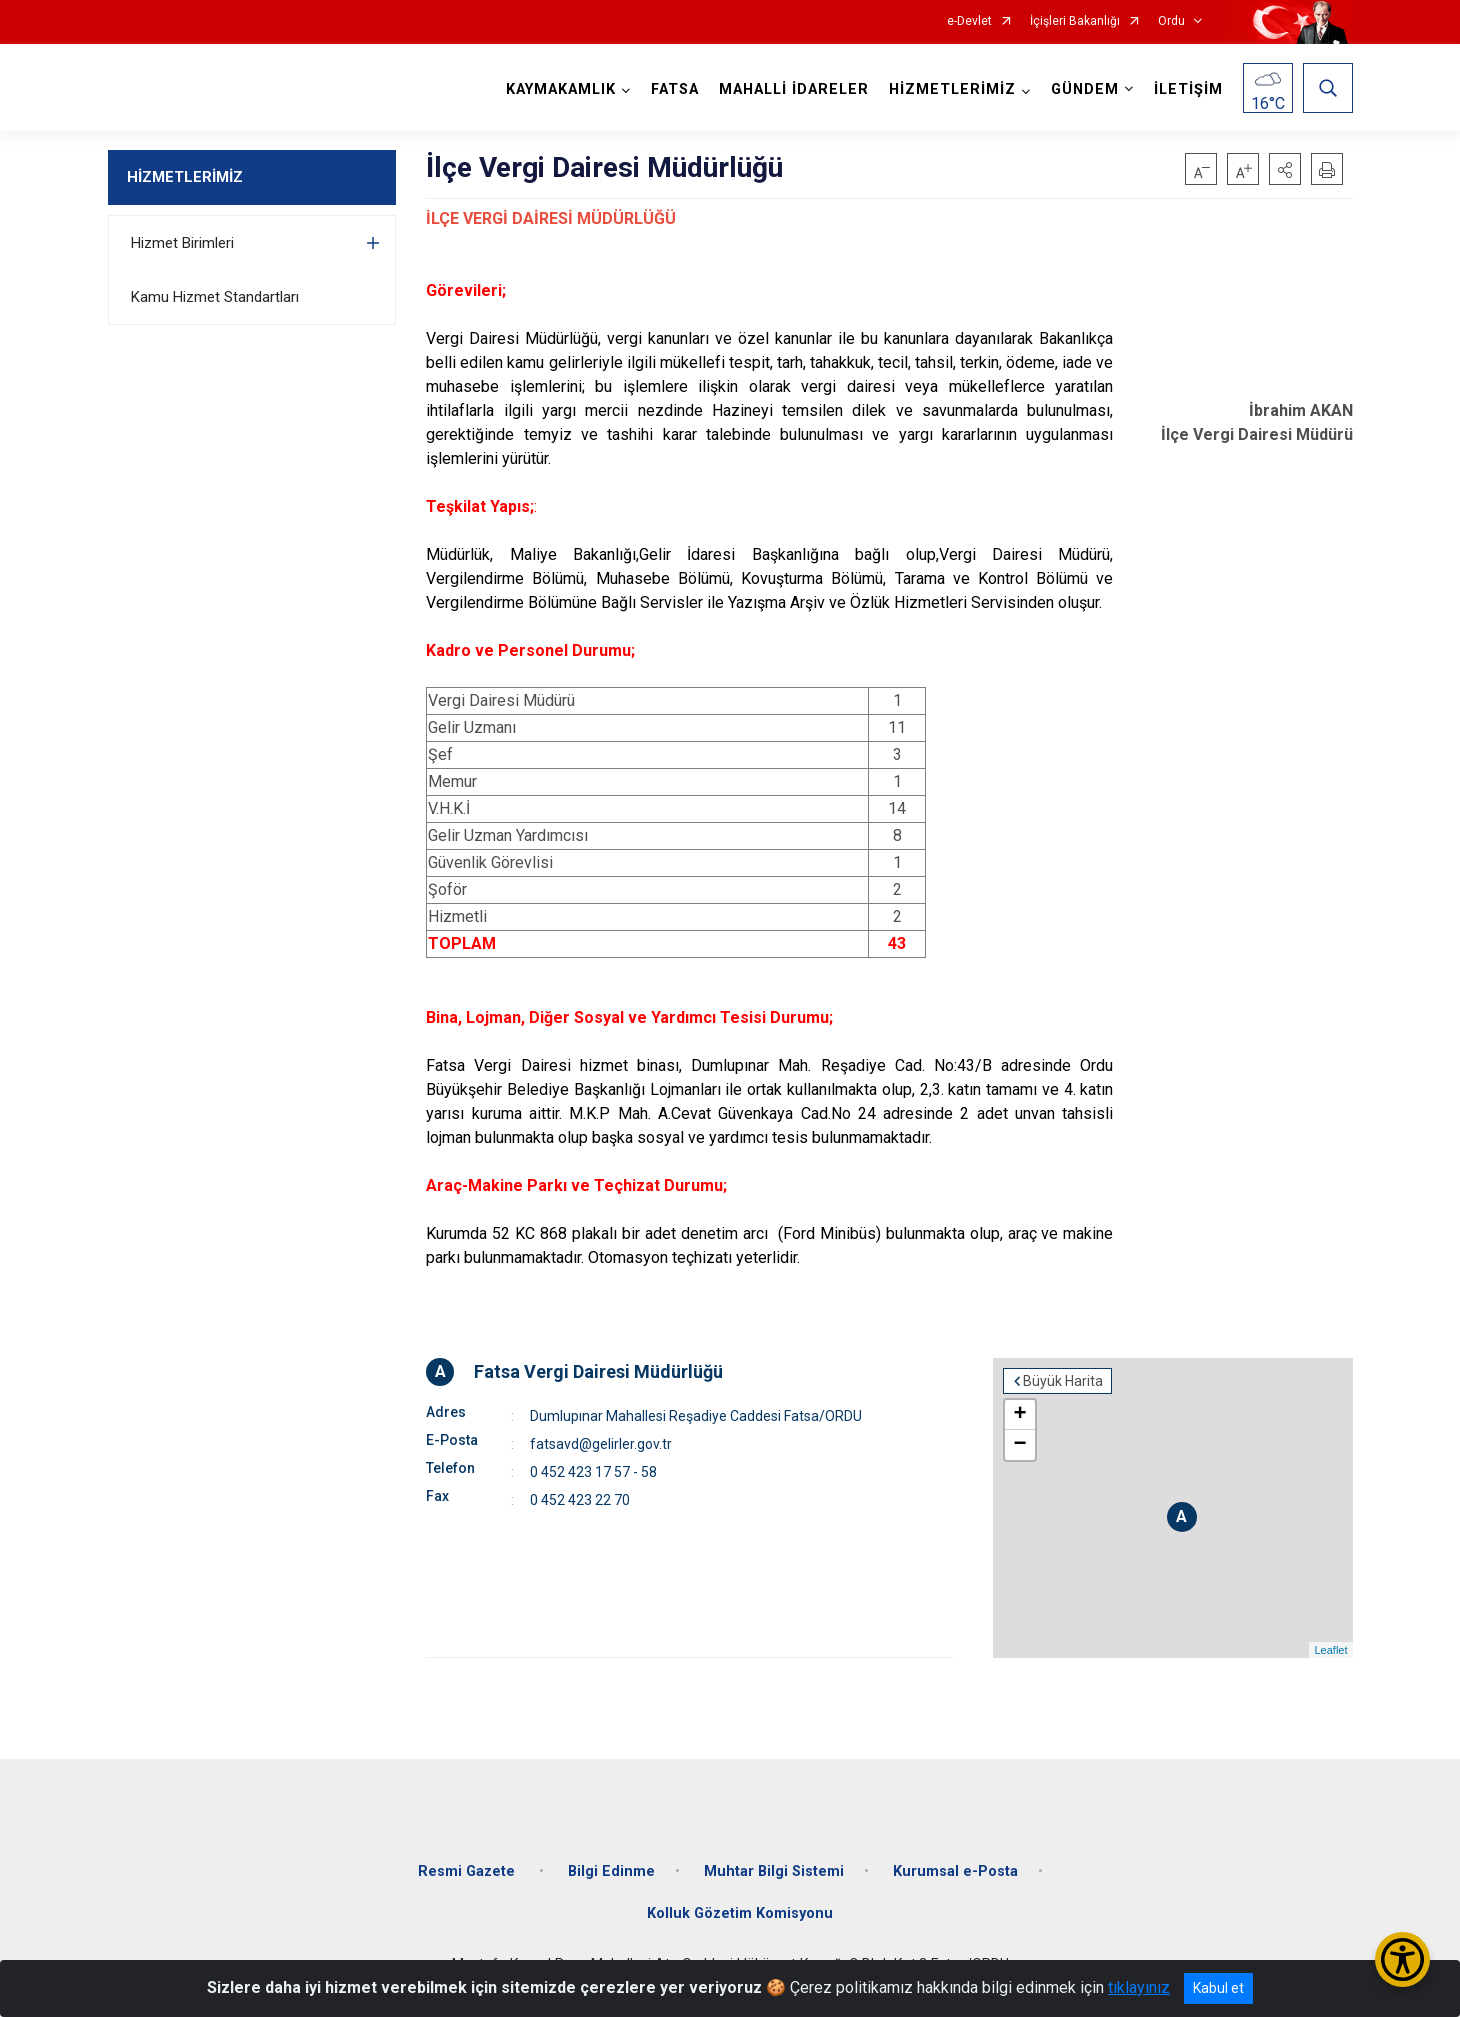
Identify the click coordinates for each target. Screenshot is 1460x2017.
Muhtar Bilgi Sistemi (774, 1871)
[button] (1285, 169)
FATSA (675, 89)
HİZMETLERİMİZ (185, 177)
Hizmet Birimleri (182, 243)
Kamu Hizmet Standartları (215, 297)
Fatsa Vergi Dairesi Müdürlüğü (598, 1371)
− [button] (1019, 1445)
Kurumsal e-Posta (955, 1871)
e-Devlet (969, 21)
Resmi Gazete (468, 1871)
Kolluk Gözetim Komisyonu (740, 1913)
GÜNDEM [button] (1085, 89)
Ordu (1171, 21)
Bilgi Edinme (611, 1871)
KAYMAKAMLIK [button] (561, 89)
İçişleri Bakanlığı (1075, 21)
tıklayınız (1139, 1987)
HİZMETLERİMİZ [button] (952, 89)
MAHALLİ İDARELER (794, 89)
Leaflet (1330, 1650)
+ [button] (1019, 1415)
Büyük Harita (1063, 1381)
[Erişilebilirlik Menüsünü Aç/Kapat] (1402, 1959)
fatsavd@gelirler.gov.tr (601, 1444)
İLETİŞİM (1188, 89)
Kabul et (1218, 1988)
